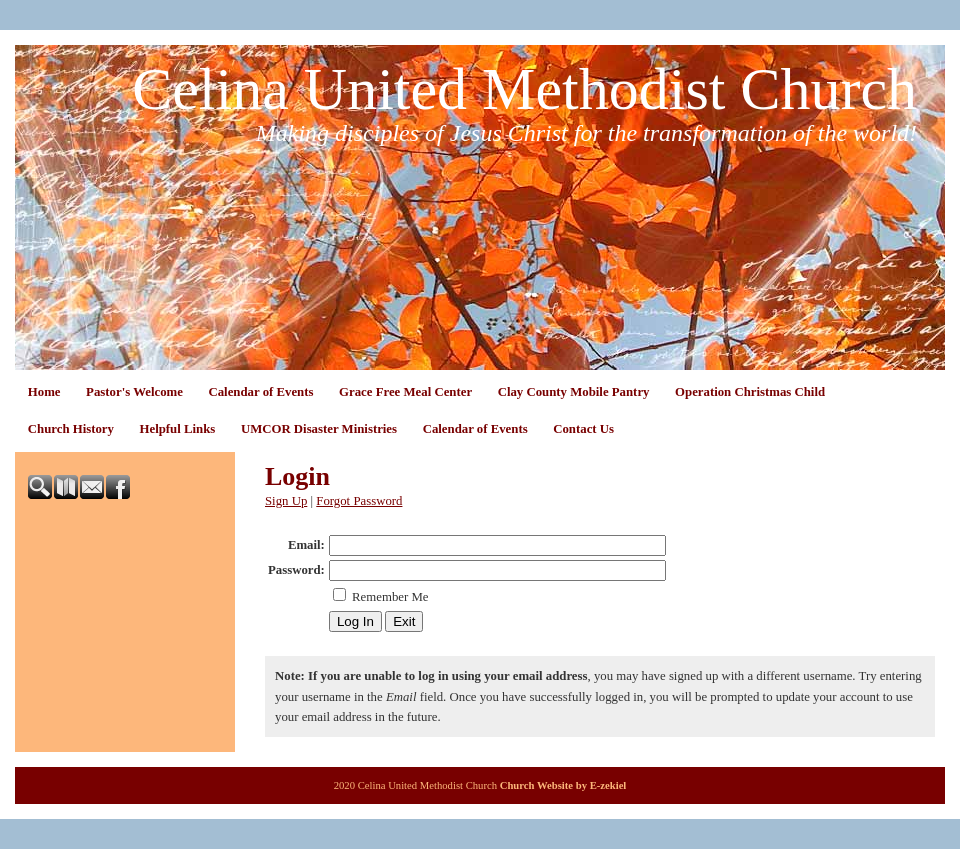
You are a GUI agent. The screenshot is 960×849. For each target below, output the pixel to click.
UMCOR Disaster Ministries (319, 429)
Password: (296, 570)
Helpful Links (178, 429)
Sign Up (286, 501)
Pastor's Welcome (134, 392)
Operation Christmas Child (750, 392)
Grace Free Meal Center (405, 392)
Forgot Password (359, 501)
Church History (71, 429)
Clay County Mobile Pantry (574, 392)
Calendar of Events (260, 392)
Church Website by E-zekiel (563, 785)
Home (44, 392)
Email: (306, 545)
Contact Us (583, 429)
